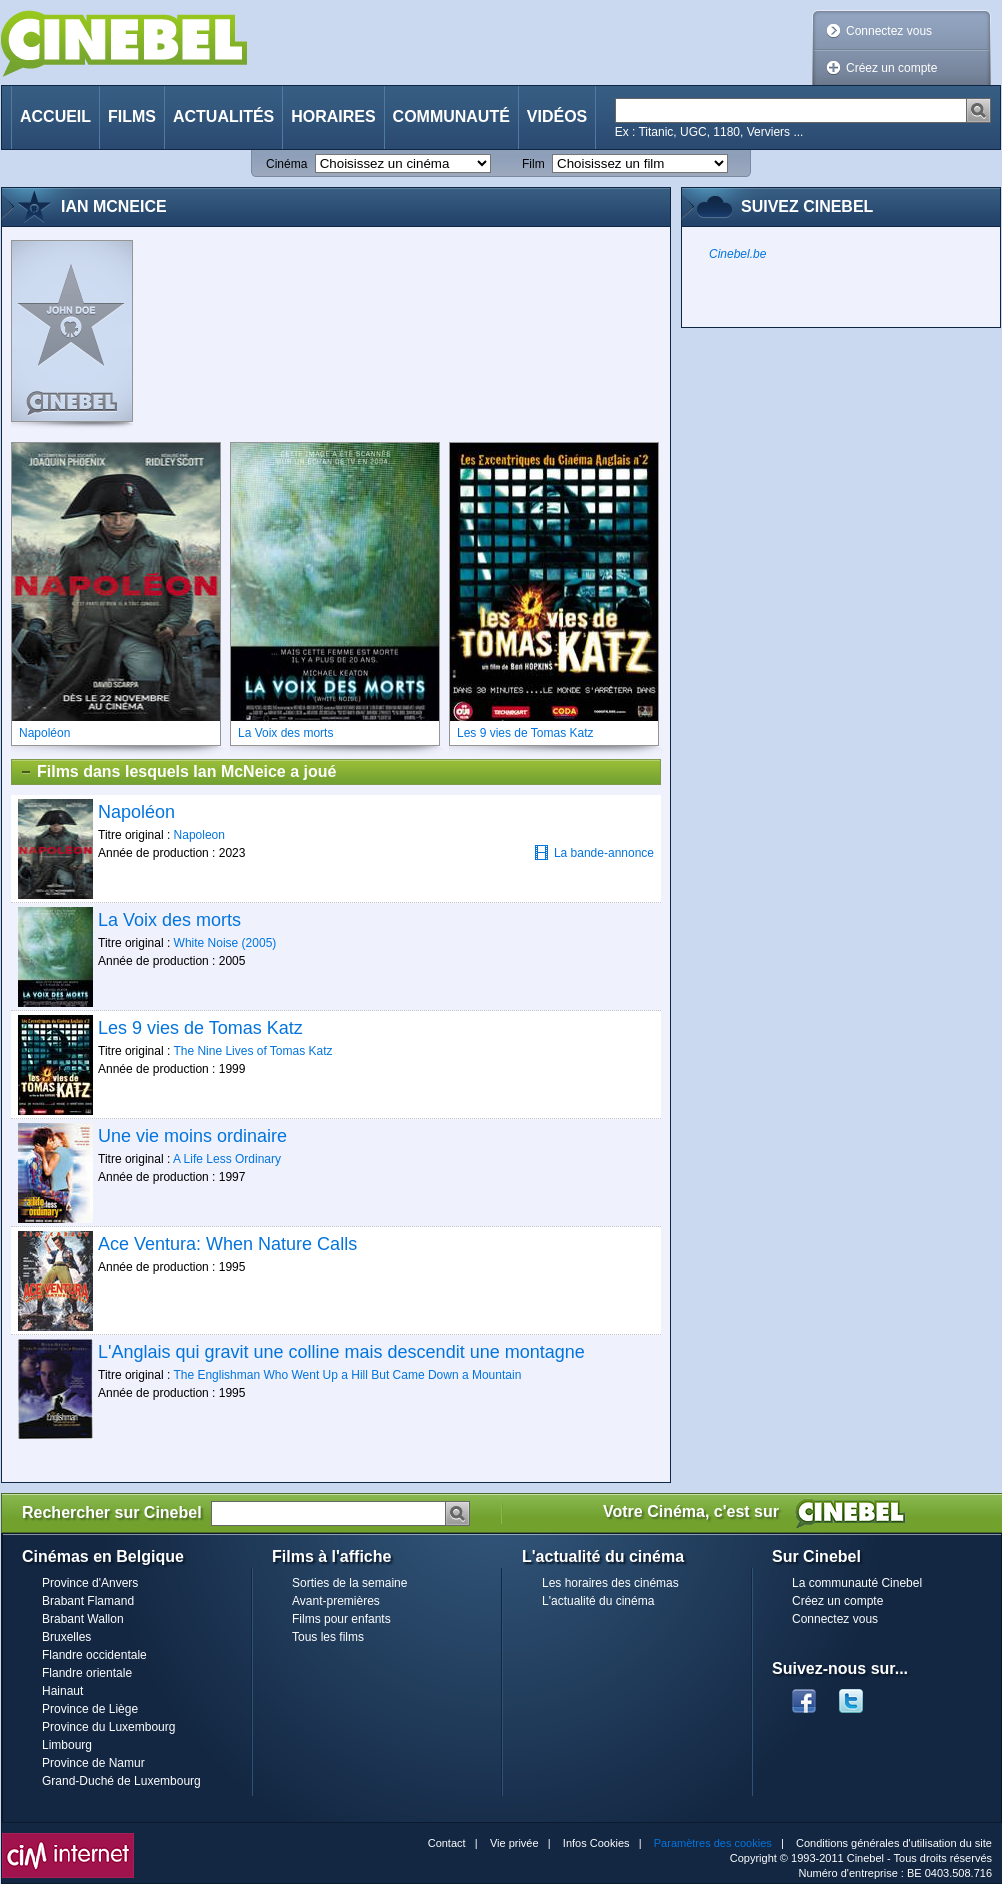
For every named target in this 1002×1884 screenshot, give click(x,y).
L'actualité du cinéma (598, 1601)
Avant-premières (336, 1601)
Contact (447, 1843)
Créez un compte (891, 68)
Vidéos (557, 116)
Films (132, 116)
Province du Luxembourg (108, 1727)
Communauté (451, 116)
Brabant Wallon (83, 1619)
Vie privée (514, 1843)
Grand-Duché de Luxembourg (121, 1781)
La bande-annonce (594, 852)
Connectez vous (889, 31)
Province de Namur (93, 1763)
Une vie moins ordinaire (192, 1136)
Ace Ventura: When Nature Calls (227, 1244)
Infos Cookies (596, 1843)
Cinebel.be (737, 254)
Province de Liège (90, 1709)
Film (533, 164)
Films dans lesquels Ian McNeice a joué (177, 772)
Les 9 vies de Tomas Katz (200, 1028)
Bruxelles (66, 1637)
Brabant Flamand (88, 1601)
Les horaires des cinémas (610, 1583)
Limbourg (67, 1745)
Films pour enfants (341, 1619)
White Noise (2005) (225, 943)
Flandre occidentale (94, 1655)
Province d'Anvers (90, 1583)
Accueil (55, 116)
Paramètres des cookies (713, 1843)
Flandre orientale (87, 1673)
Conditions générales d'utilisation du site (894, 1843)
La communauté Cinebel (857, 1583)
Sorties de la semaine (349, 1583)
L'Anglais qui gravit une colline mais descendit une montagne (341, 1352)
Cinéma (286, 164)
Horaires (333, 116)
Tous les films (328, 1637)
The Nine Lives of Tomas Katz (252, 1051)
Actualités (223, 116)
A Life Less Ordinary (227, 1159)
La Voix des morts (169, 920)
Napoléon (136, 812)
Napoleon (199, 835)
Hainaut (62, 1691)
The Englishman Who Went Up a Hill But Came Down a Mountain (347, 1375)
